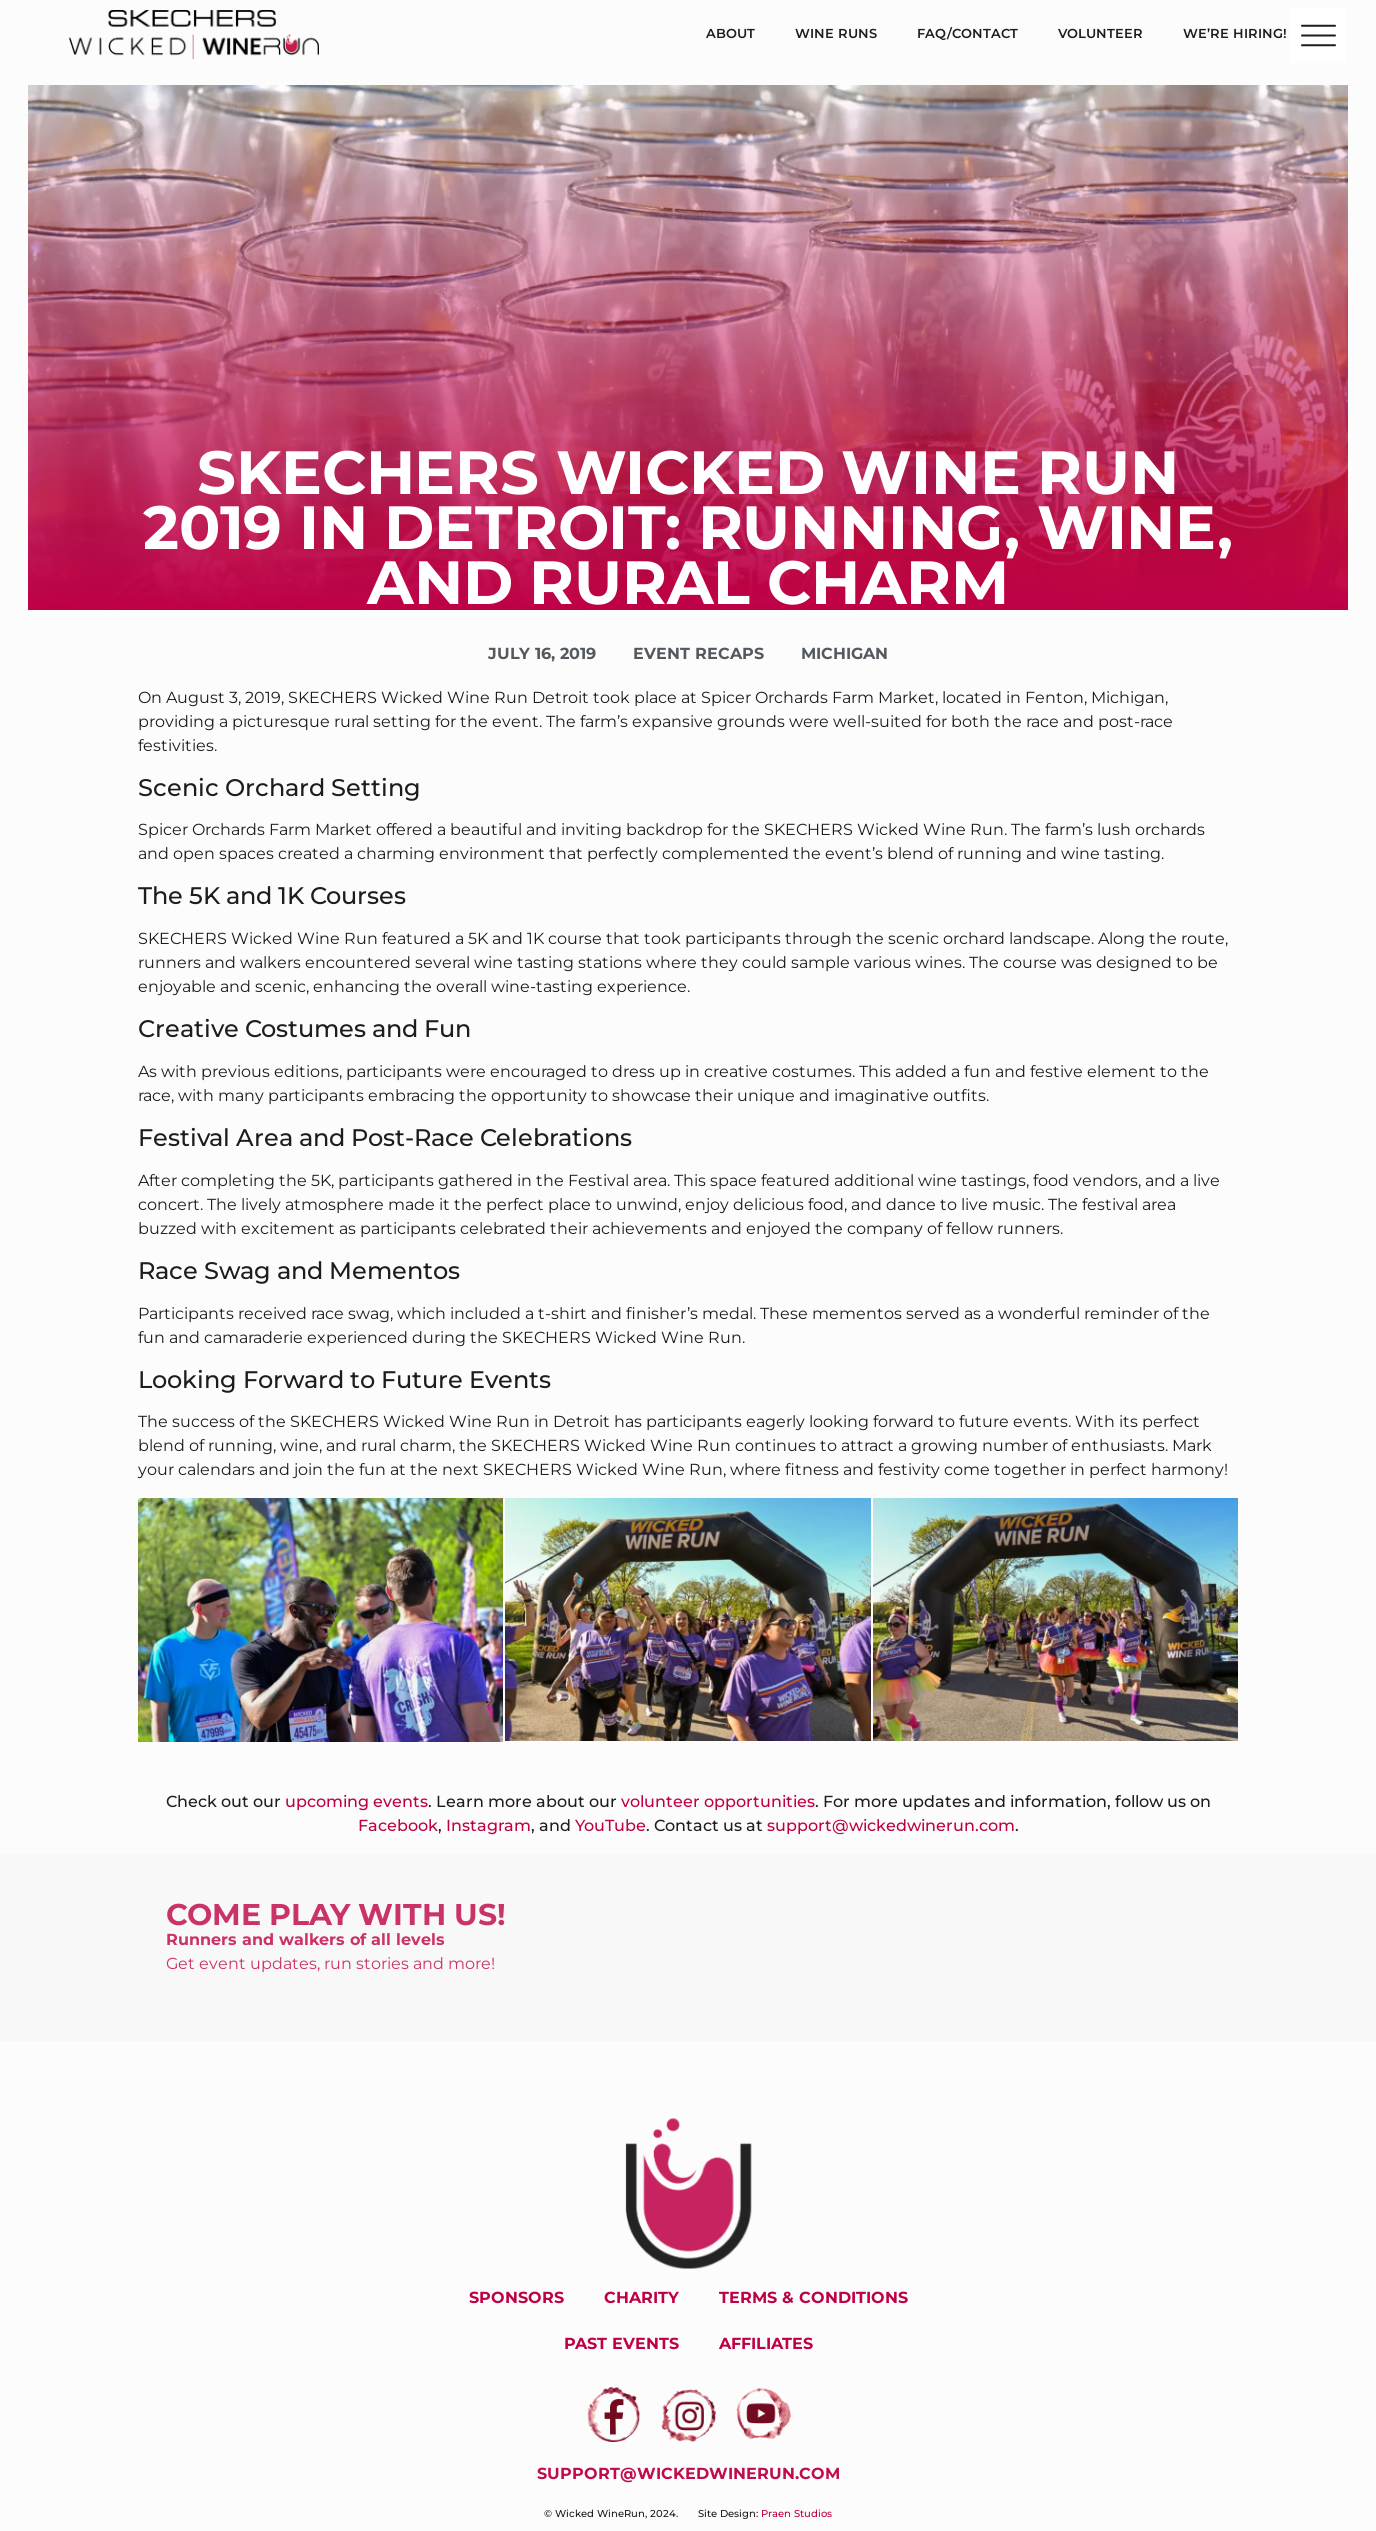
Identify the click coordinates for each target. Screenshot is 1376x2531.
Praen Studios (796, 2513)
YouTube (610, 1825)
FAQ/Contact (967, 33)
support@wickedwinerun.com (891, 1825)
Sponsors (516, 2297)
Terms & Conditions (813, 2297)
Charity (641, 2297)
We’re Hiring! (1235, 33)
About (730, 33)
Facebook (398, 1825)
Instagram (488, 1825)
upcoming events (356, 1801)
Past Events (621, 2343)
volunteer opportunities (718, 1801)
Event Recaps (698, 653)
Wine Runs (836, 33)
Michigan (844, 653)
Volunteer (1100, 33)
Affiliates (766, 2343)
